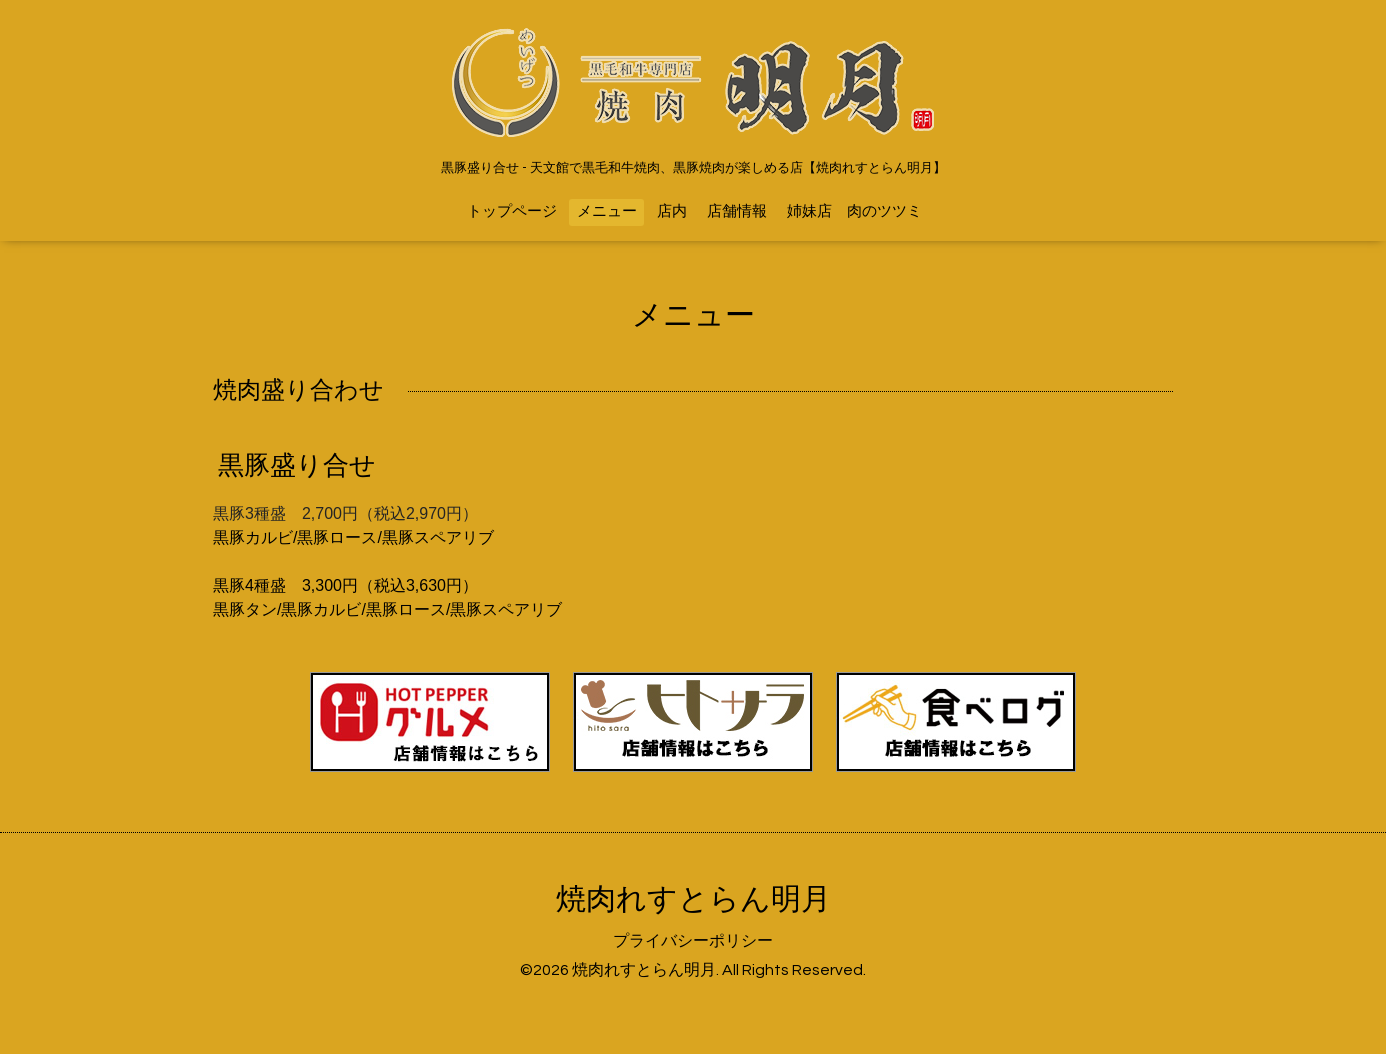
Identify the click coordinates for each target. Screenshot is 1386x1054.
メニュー (607, 211)
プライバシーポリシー (693, 941)
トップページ (512, 211)
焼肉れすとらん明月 (693, 899)
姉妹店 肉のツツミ (854, 211)
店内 (672, 211)
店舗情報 (737, 211)
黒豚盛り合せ (297, 466)
